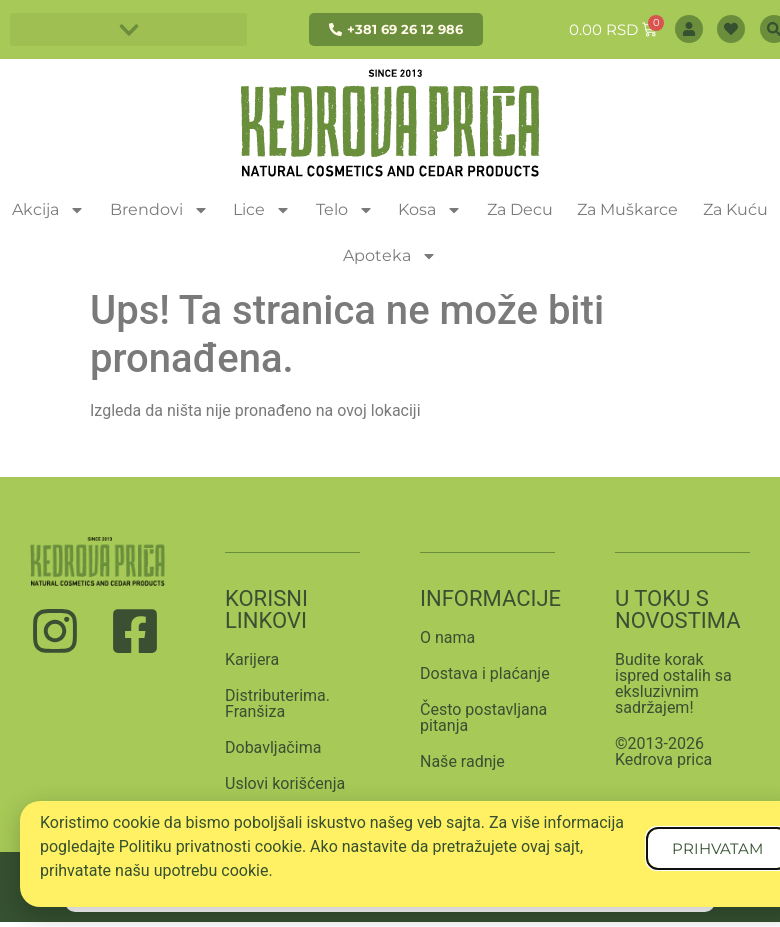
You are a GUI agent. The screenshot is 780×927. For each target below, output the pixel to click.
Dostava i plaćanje (485, 673)
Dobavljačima (273, 747)
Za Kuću (735, 209)
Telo (345, 210)
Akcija (48, 210)
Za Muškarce (627, 209)
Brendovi (159, 210)
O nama (447, 637)
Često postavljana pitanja (483, 717)
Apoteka (390, 256)
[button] (128, 29)
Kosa (430, 210)
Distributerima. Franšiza (277, 703)
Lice (262, 210)
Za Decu (520, 209)
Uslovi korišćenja (285, 783)
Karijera (252, 659)
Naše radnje (462, 761)
